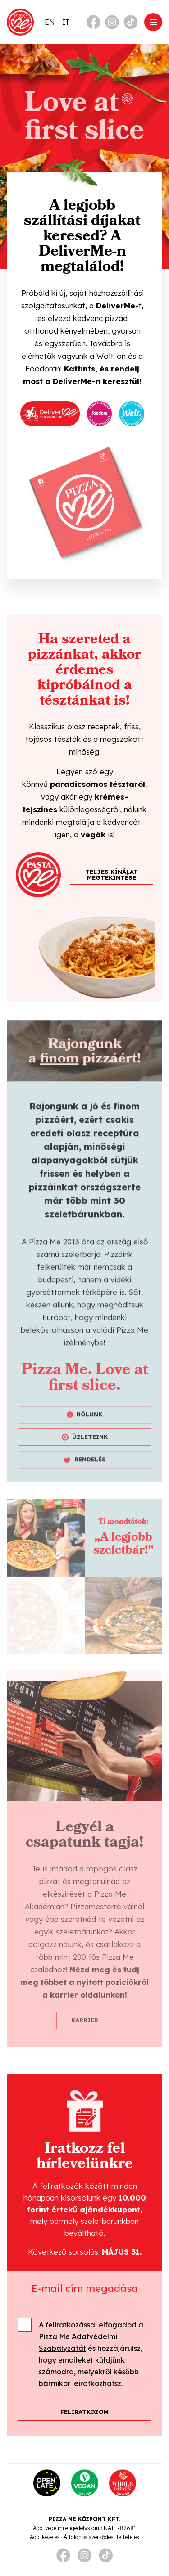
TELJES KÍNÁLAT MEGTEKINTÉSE (111, 874)
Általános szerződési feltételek (102, 2537)
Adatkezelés (45, 2537)
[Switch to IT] (66, 22)
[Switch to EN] (50, 22)
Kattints (79, 368)
